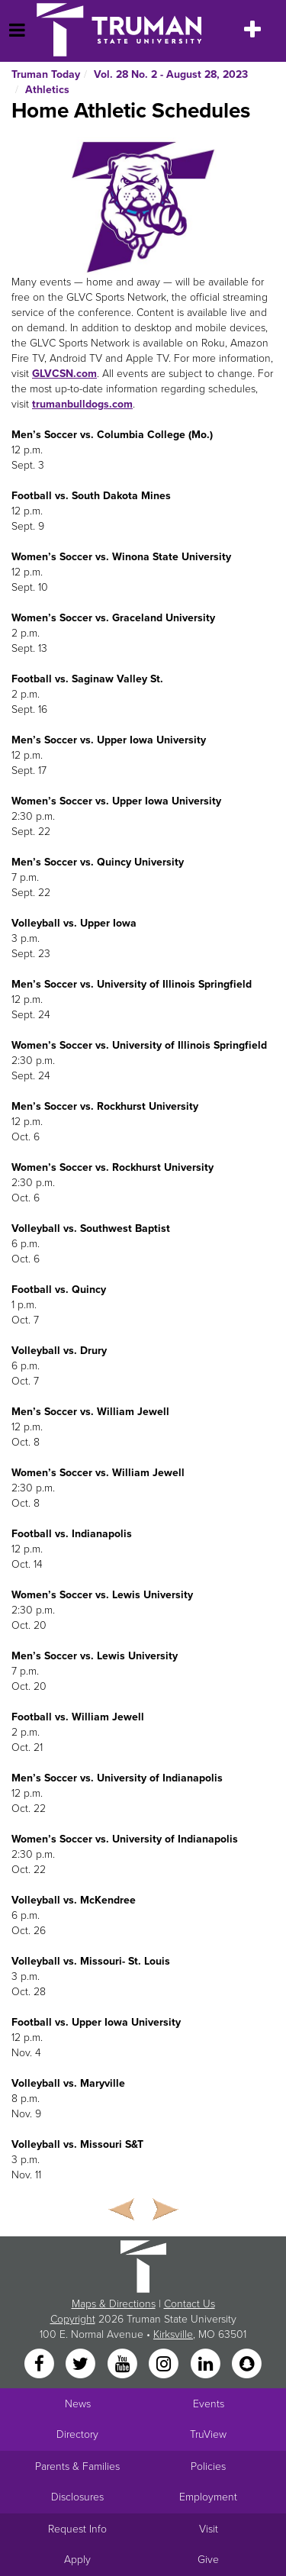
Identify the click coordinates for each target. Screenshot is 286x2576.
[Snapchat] (246, 2364)
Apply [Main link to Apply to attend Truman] (77, 2559)
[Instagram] (165, 2364)
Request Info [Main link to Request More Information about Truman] (77, 2529)
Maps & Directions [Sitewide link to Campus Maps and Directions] (114, 2303)
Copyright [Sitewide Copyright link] (72, 2319)
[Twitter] (82, 2364)
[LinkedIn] (206, 2364)
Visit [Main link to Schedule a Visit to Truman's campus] (208, 2529)
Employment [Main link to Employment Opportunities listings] (208, 2497)
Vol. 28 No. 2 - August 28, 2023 (171, 74)
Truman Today (45, 74)
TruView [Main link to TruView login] (208, 2434)
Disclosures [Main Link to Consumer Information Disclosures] (77, 2497)
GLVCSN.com (64, 373)
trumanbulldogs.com (82, 404)
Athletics (47, 89)
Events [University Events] (208, 2403)
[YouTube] (123, 2364)
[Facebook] (40, 2364)
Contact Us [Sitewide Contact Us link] (189, 2303)
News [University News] (78, 2403)
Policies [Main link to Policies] (208, 2466)
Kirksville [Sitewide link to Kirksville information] (173, 2334)
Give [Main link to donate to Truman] (208, 2559)
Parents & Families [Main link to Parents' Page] (77, 2466)
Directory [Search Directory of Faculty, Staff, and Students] (77, 2434)
